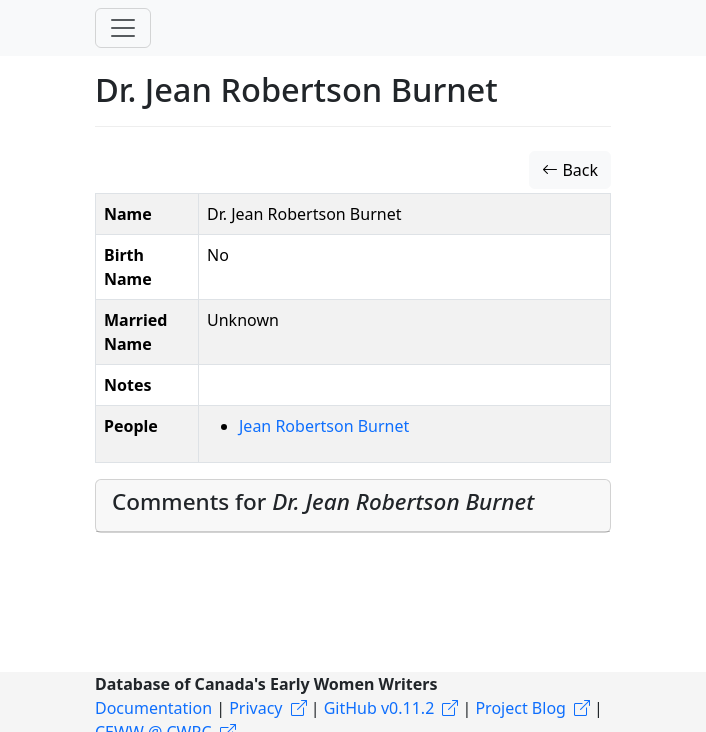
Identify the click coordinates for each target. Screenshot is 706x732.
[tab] (353, 506)
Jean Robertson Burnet (324, 426)
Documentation (153, 708)
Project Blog (520, 708)
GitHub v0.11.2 (379, 708)
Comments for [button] (323, 501)
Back (570, 170)
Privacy (255, 708)
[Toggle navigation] (123, 28)
